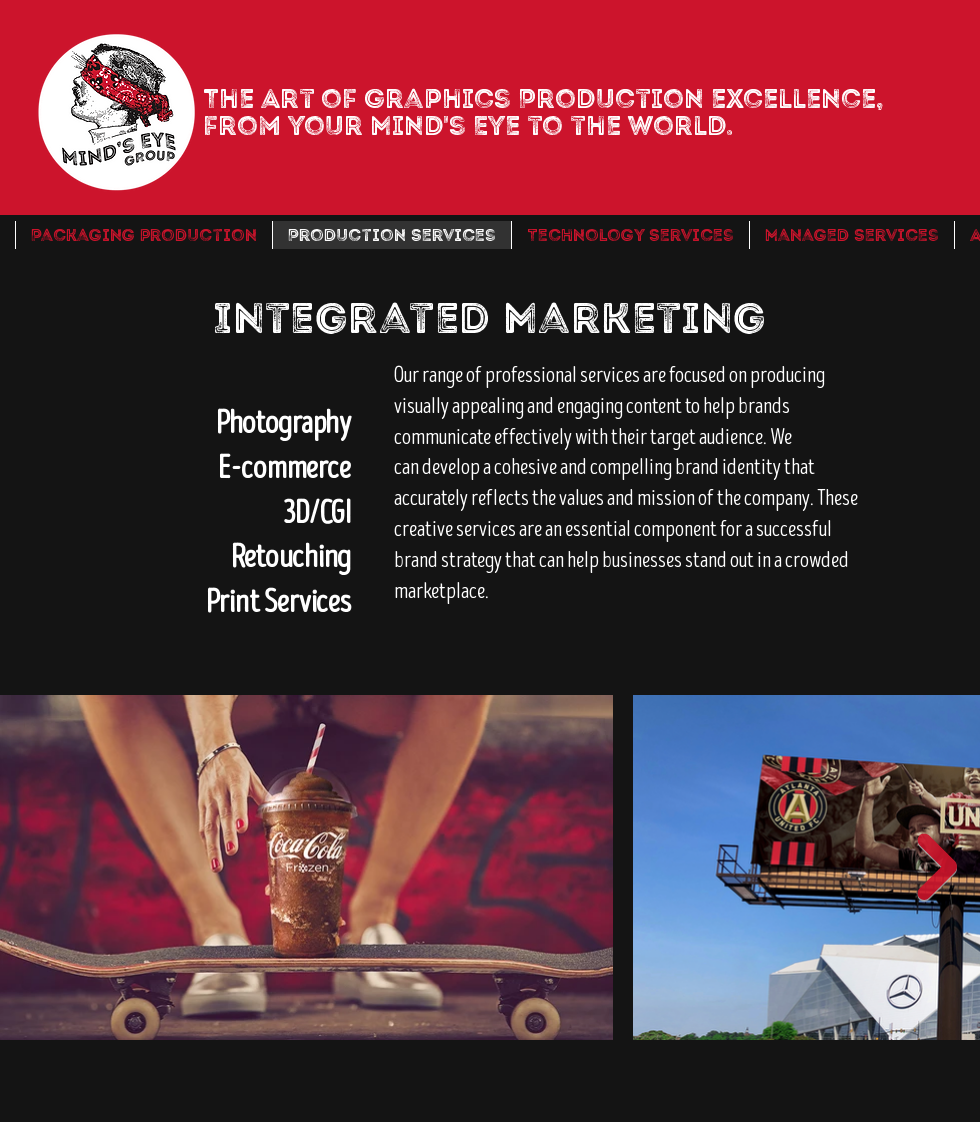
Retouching (291, 557)
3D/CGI (317, 513)
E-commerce (284, 468)
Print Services (278, 602)
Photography (283, 423)
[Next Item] (937, 867)
